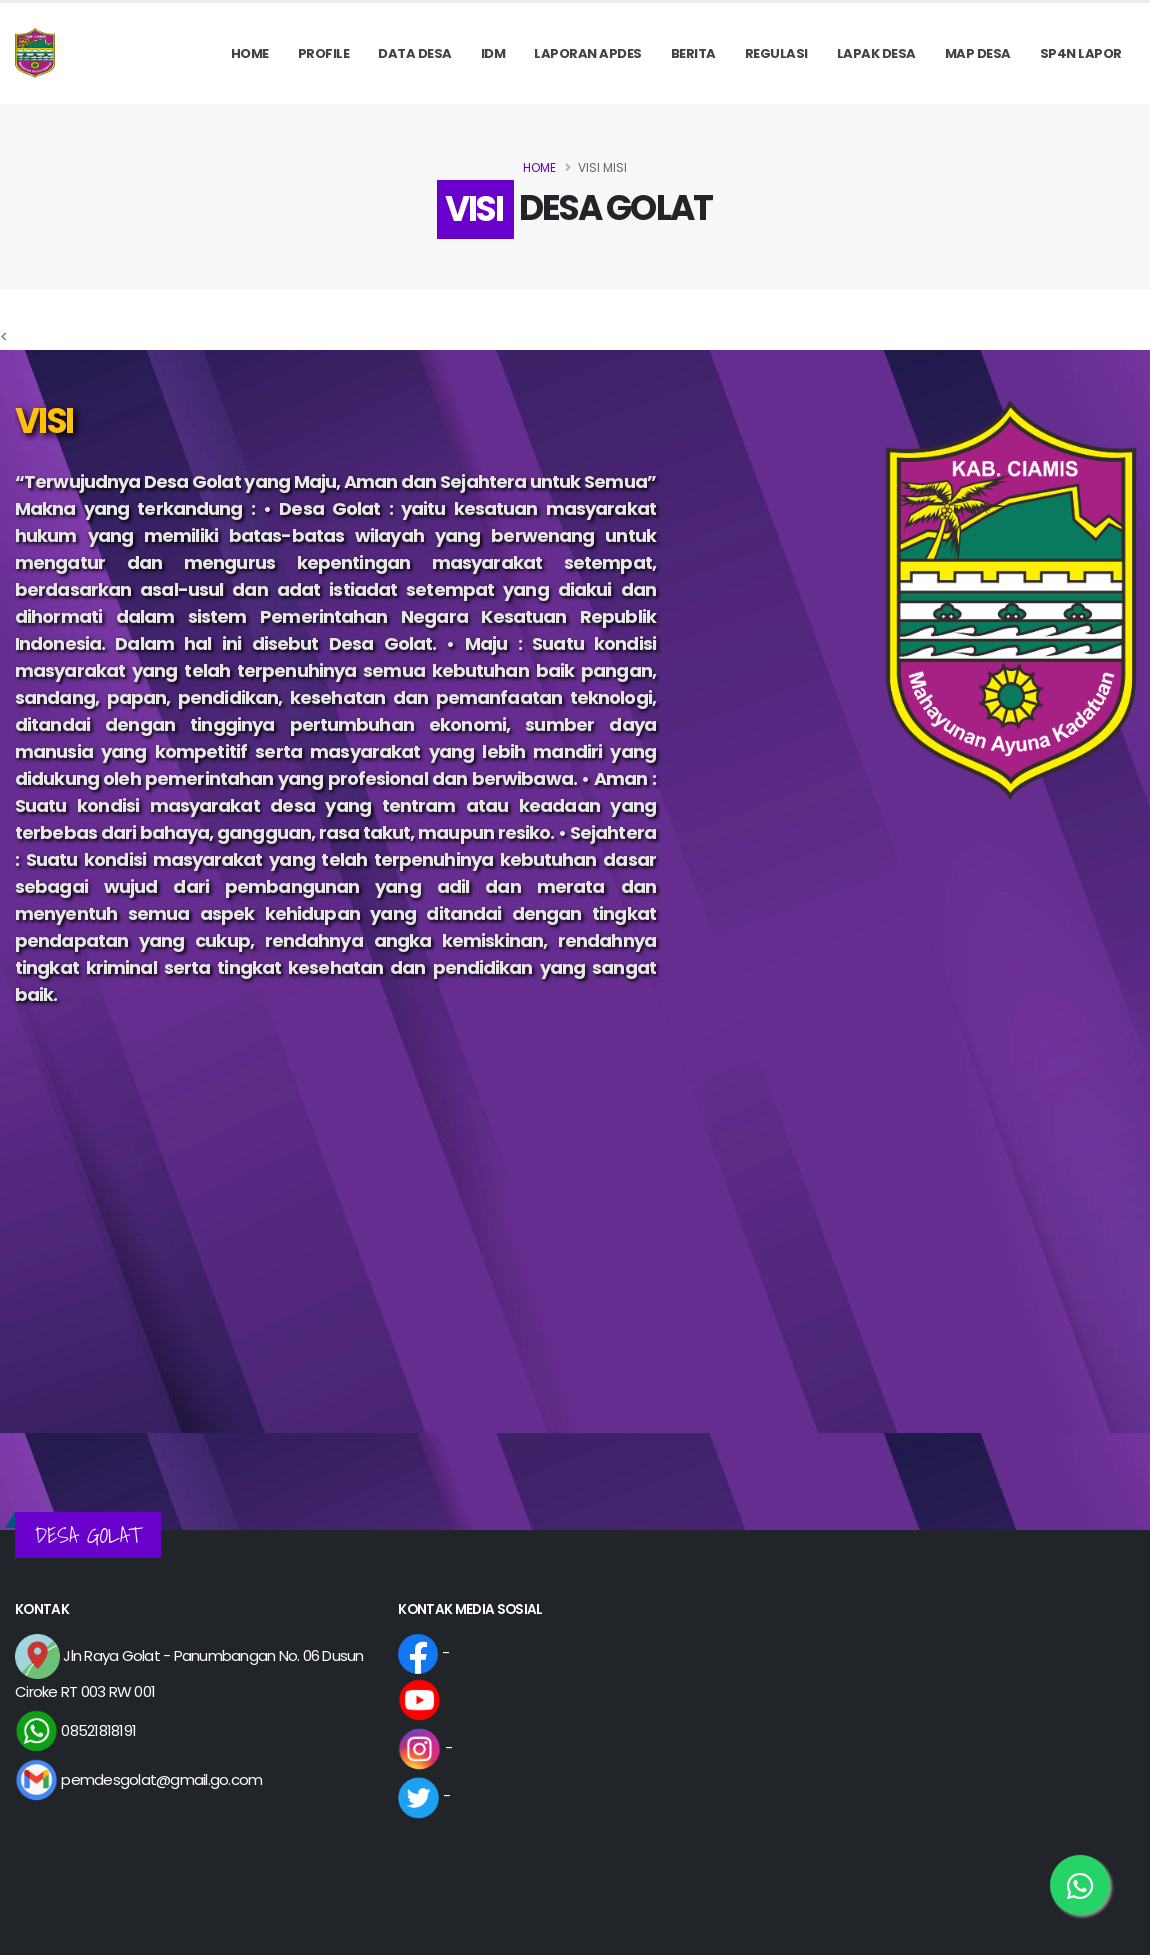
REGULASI (776, 53)
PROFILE (324, 53)
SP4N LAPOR (1081, 53)
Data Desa (415, 53)
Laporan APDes (588, 53)
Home (250, 53)
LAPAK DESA (876, 53)
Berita (693, 53)
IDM (493, 53)
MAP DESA (978, 53)
